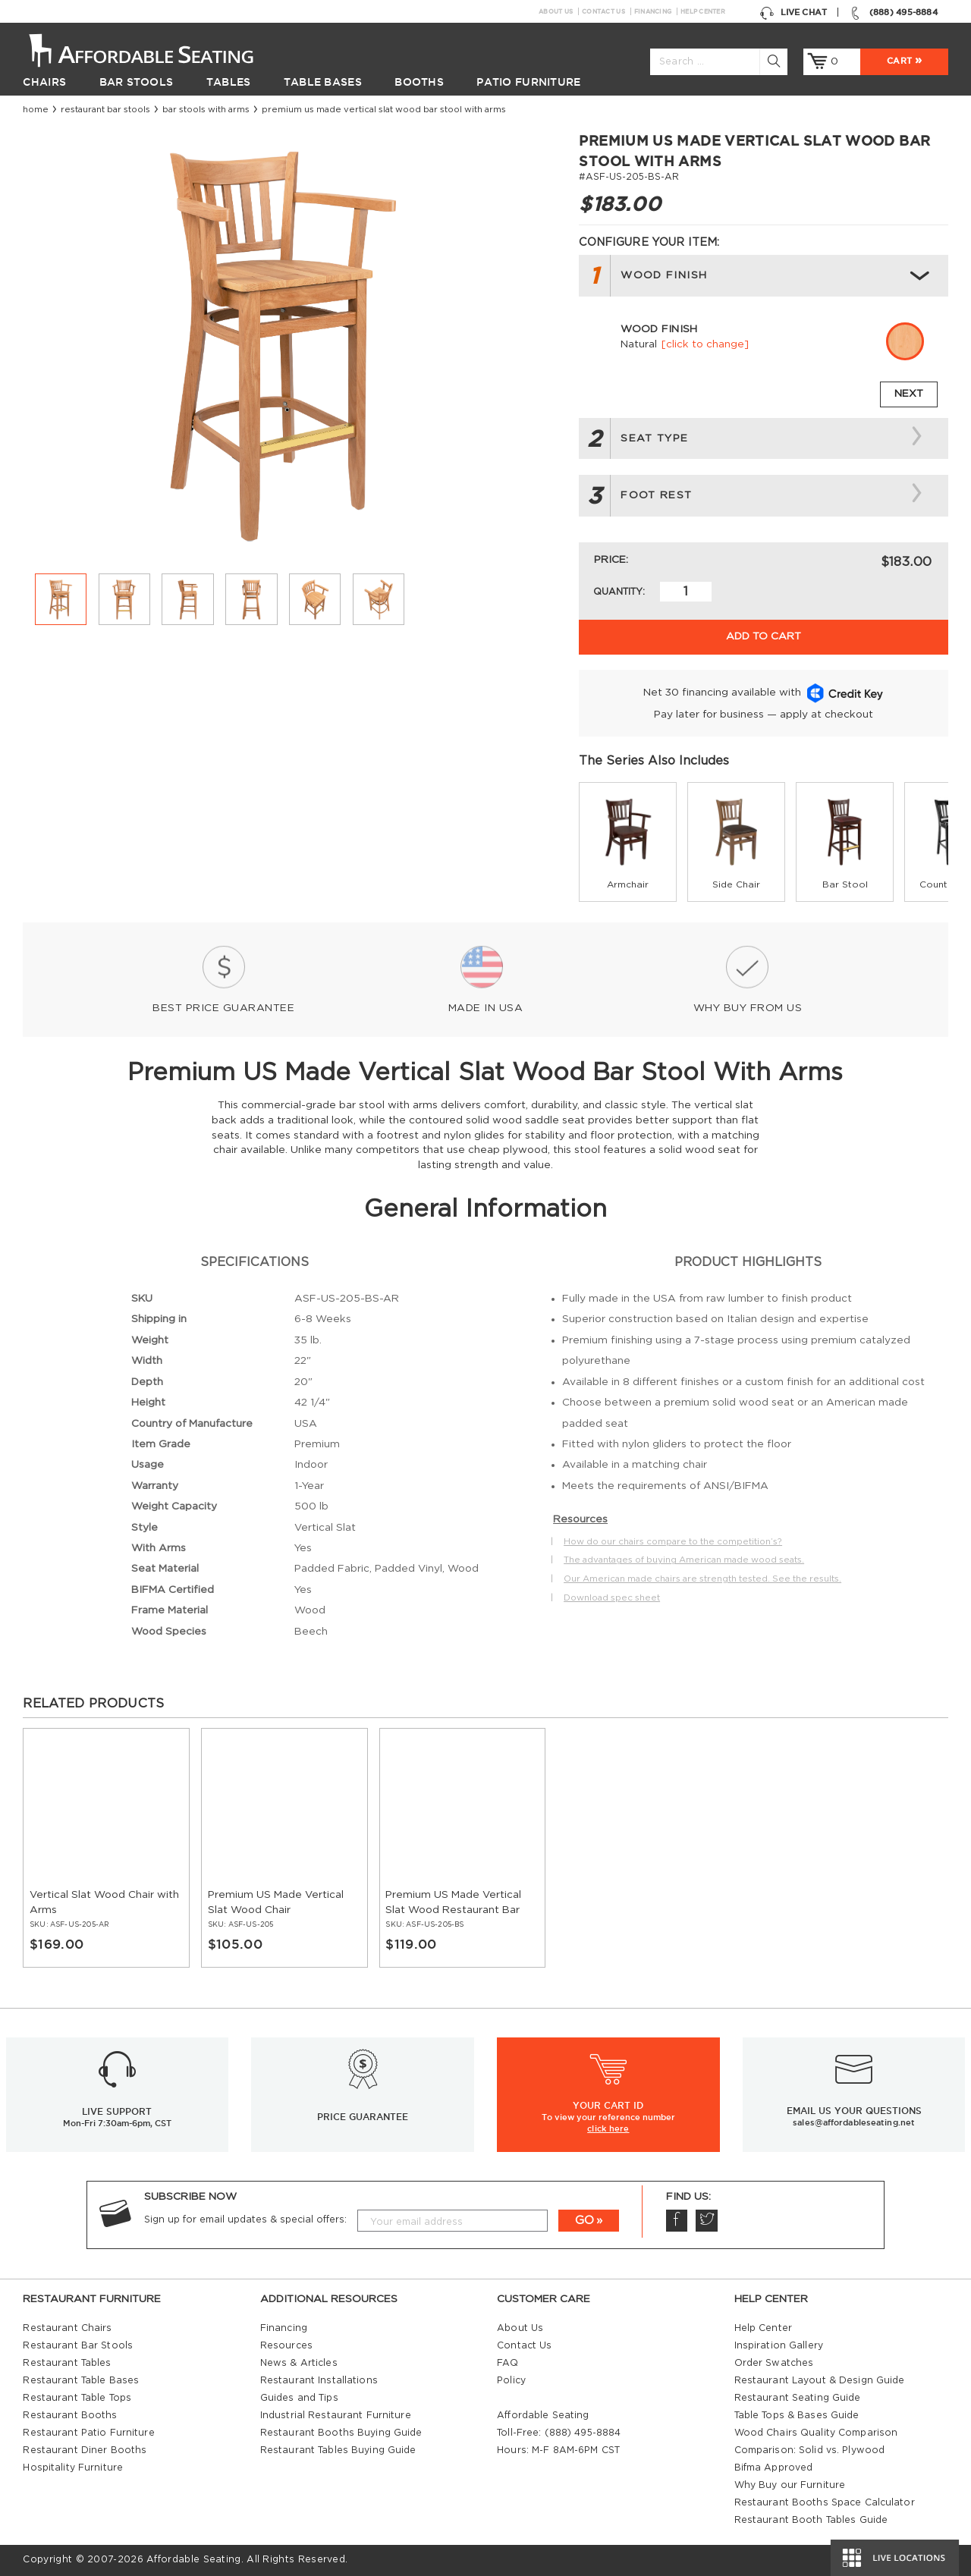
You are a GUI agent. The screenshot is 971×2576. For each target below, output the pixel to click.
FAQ (507, 2362)
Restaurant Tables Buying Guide (338, 2450)
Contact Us (603, 11)
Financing (652, 11)
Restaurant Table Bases (81, 2380)
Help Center (702, 11)
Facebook (676, 2220)
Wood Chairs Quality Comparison (816, 2432)
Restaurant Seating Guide (797, 2397)
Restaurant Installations (319, 2380)
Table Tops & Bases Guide (796, 2415)
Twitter (706, 2220)
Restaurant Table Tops (77, 2397)
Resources (286, 2345)
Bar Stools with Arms (206, 109)
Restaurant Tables (67, 2362)
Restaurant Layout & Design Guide (819, 2380)
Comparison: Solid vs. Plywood (809, 2450)
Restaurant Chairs (67, 2328)
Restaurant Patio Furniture (88, 2432)
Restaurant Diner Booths (84, 2450)
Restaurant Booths (70, 2415)
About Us (556, 11)
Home (36, 109)
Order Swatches (774, 2362)
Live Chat (793, 12)
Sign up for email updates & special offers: (245, 2219)
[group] (628, 842)
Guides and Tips (299, 2397)
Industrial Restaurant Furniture (335, 2415)
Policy (511, 2380)
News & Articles (299, 2362)
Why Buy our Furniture (790, 2485)
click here (608, 2128)
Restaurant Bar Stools (105, 109)
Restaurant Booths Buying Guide (341, 2432)
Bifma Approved (773, 2467)
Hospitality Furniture (73, 2467)
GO (584, 2220)
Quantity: (619, 591)
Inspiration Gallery (778, 2345)
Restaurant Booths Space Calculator (824, 2502)
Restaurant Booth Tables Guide (811, 2519)
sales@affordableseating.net (854, 2122)
